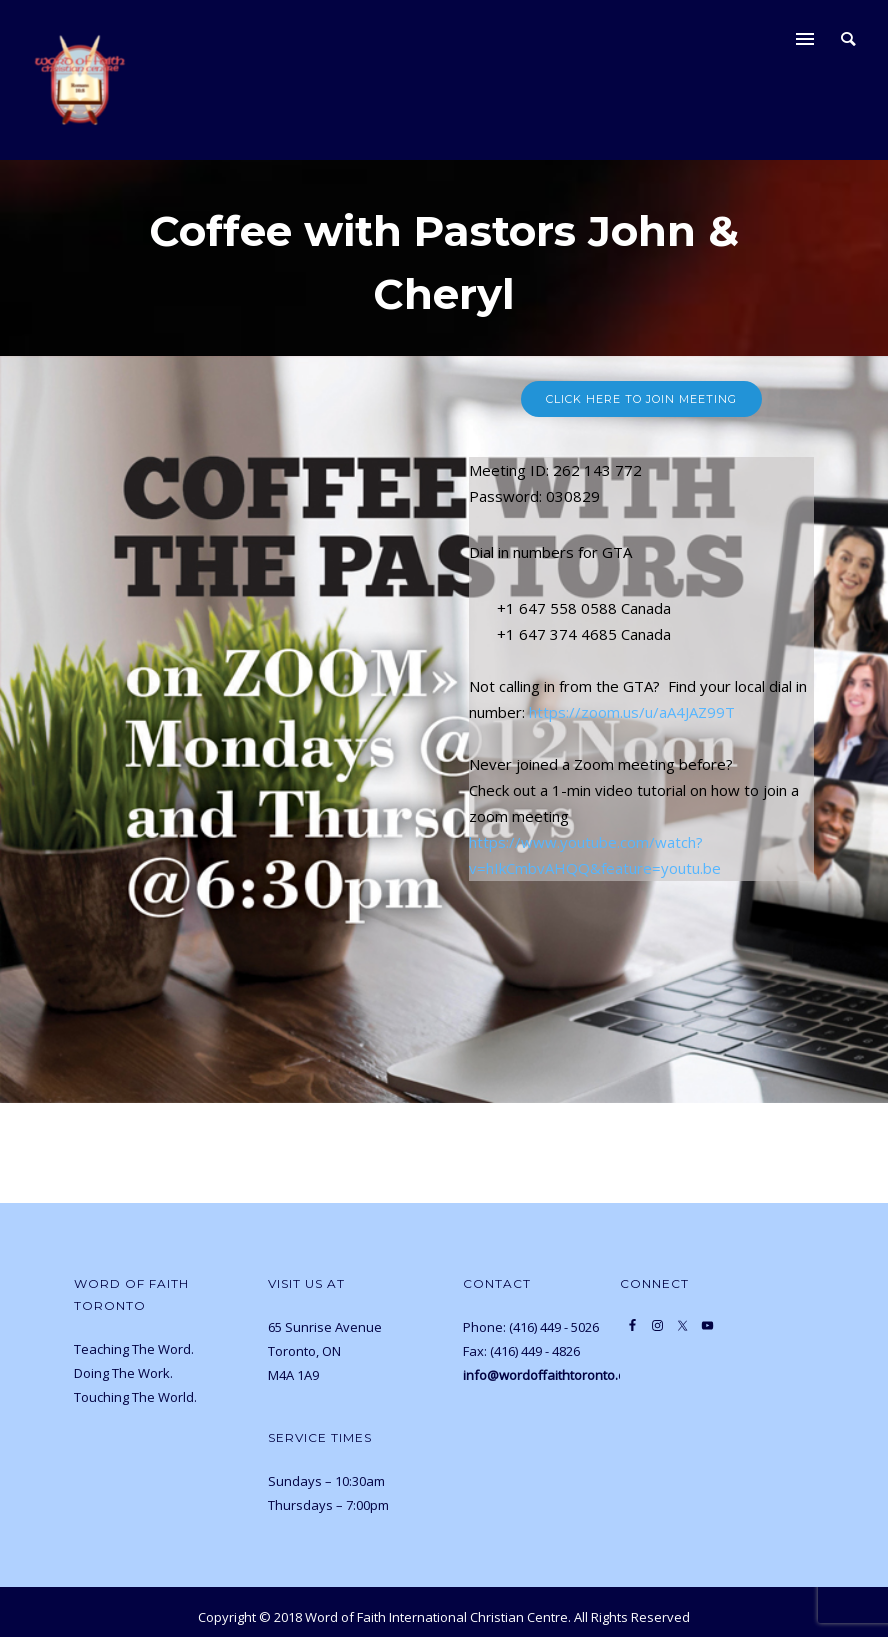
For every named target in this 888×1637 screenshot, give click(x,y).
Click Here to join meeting (641, 399)
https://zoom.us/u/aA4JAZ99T (632, 712)
